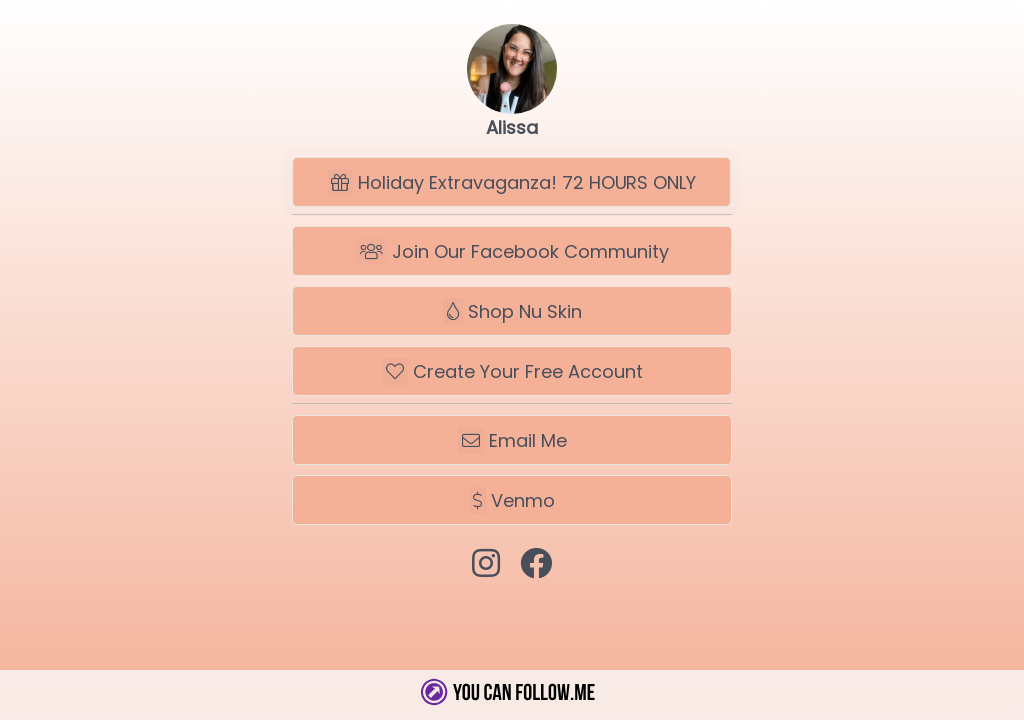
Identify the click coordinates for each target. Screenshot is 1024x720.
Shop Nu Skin (512, 311)
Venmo (512, 500)
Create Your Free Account (512, 371)
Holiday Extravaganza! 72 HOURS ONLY (511, 182)
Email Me (512, 440)
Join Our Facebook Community (512, 251)
